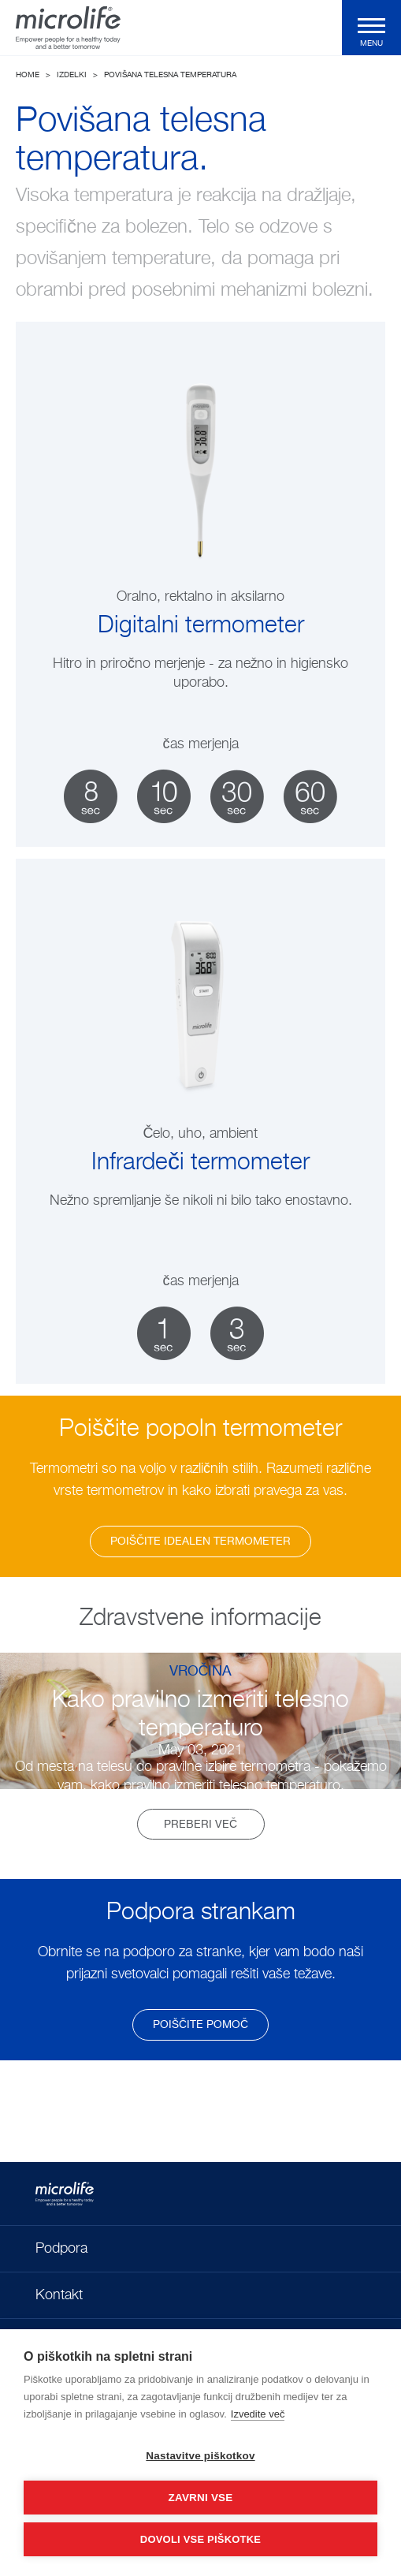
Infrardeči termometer (200, 1163)
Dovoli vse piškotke (200, 2539)
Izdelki (72, 75)
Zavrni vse (200, 2497)
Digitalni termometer (201, 626)
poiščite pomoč (200, 2024)
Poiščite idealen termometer (200, 1541)
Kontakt (59, 2295)
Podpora (61, 2249)
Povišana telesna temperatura (170, 75)
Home (27, 75)
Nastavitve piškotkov (200, 2456)
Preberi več (200, 1824)
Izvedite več (258, 2414)
